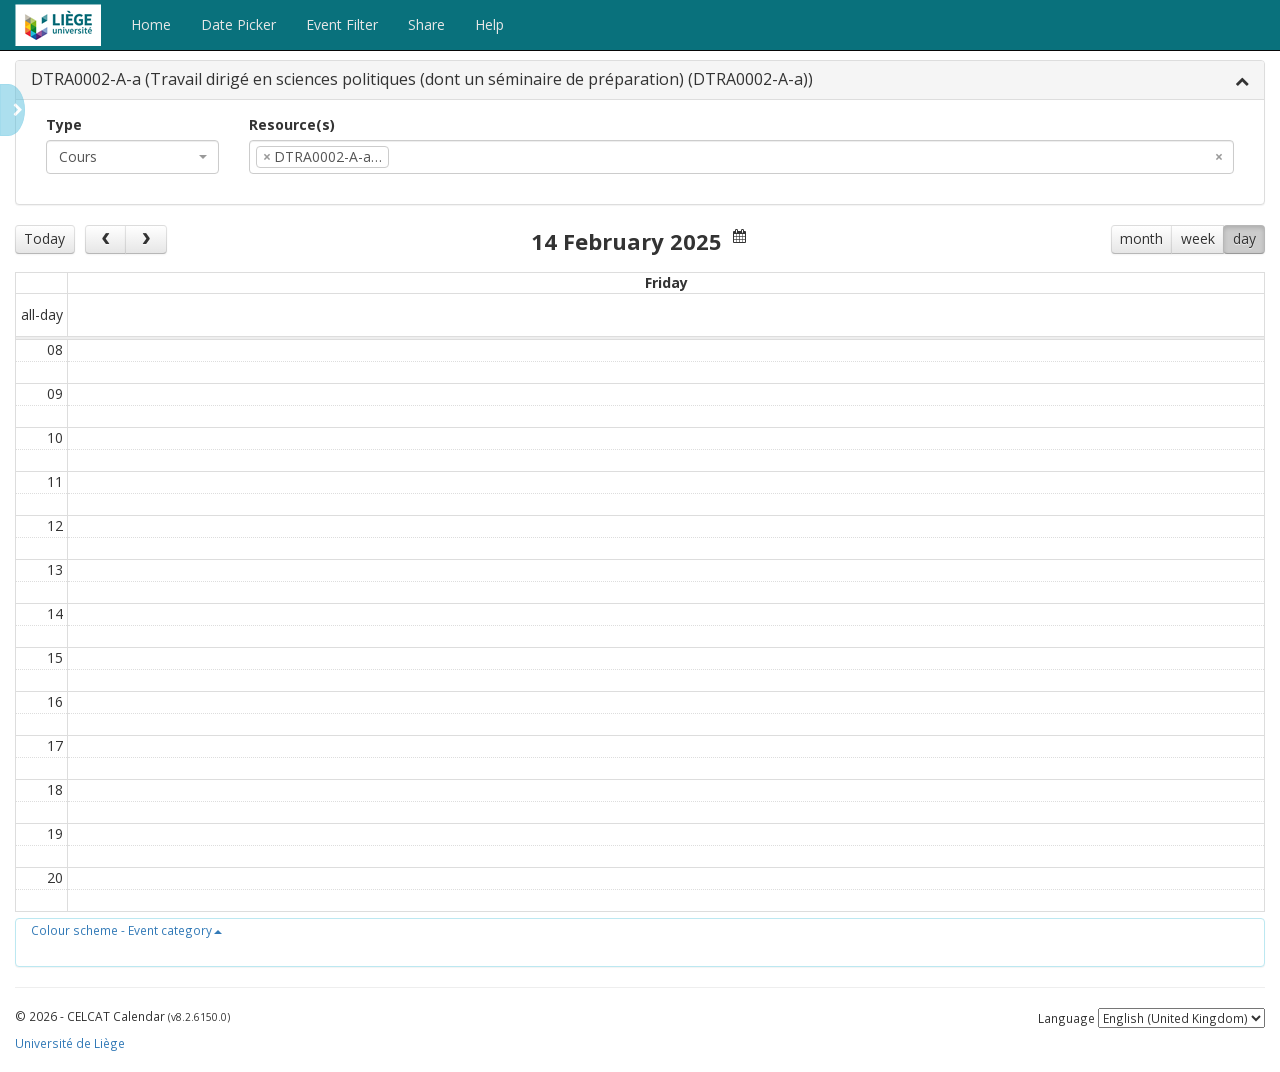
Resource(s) (292, 124)
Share (426, 24)
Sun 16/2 (1179, 282)
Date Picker (238, 24)
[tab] (640, 80)
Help (489, 24)
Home (151, 24)
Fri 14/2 (836, 282)
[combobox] (132, 157)
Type (64, 124)
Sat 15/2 (1008, 282)
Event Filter (342, 24)
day (1244, 238)
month (1141, 238)
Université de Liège (70, 1043)
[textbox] (424, 157)
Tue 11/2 (324, 282)
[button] (126, 930)
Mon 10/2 (152, 282)
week (1198, 238)
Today (44, 238)
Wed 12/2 (495, 282)
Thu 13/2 (666, 282)
